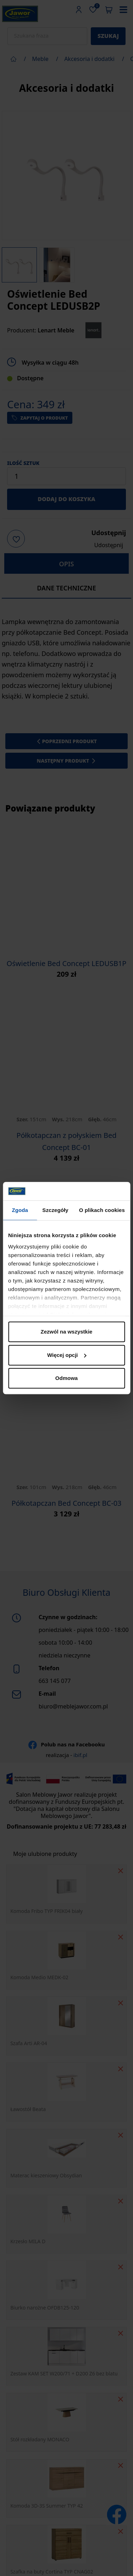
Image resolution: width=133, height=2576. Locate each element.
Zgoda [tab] (20, 1210)
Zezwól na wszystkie (67, 1332)
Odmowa (66, 1378)
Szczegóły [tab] (55, 1210)
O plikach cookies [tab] (102, 1210)
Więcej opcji (67, 1355)
